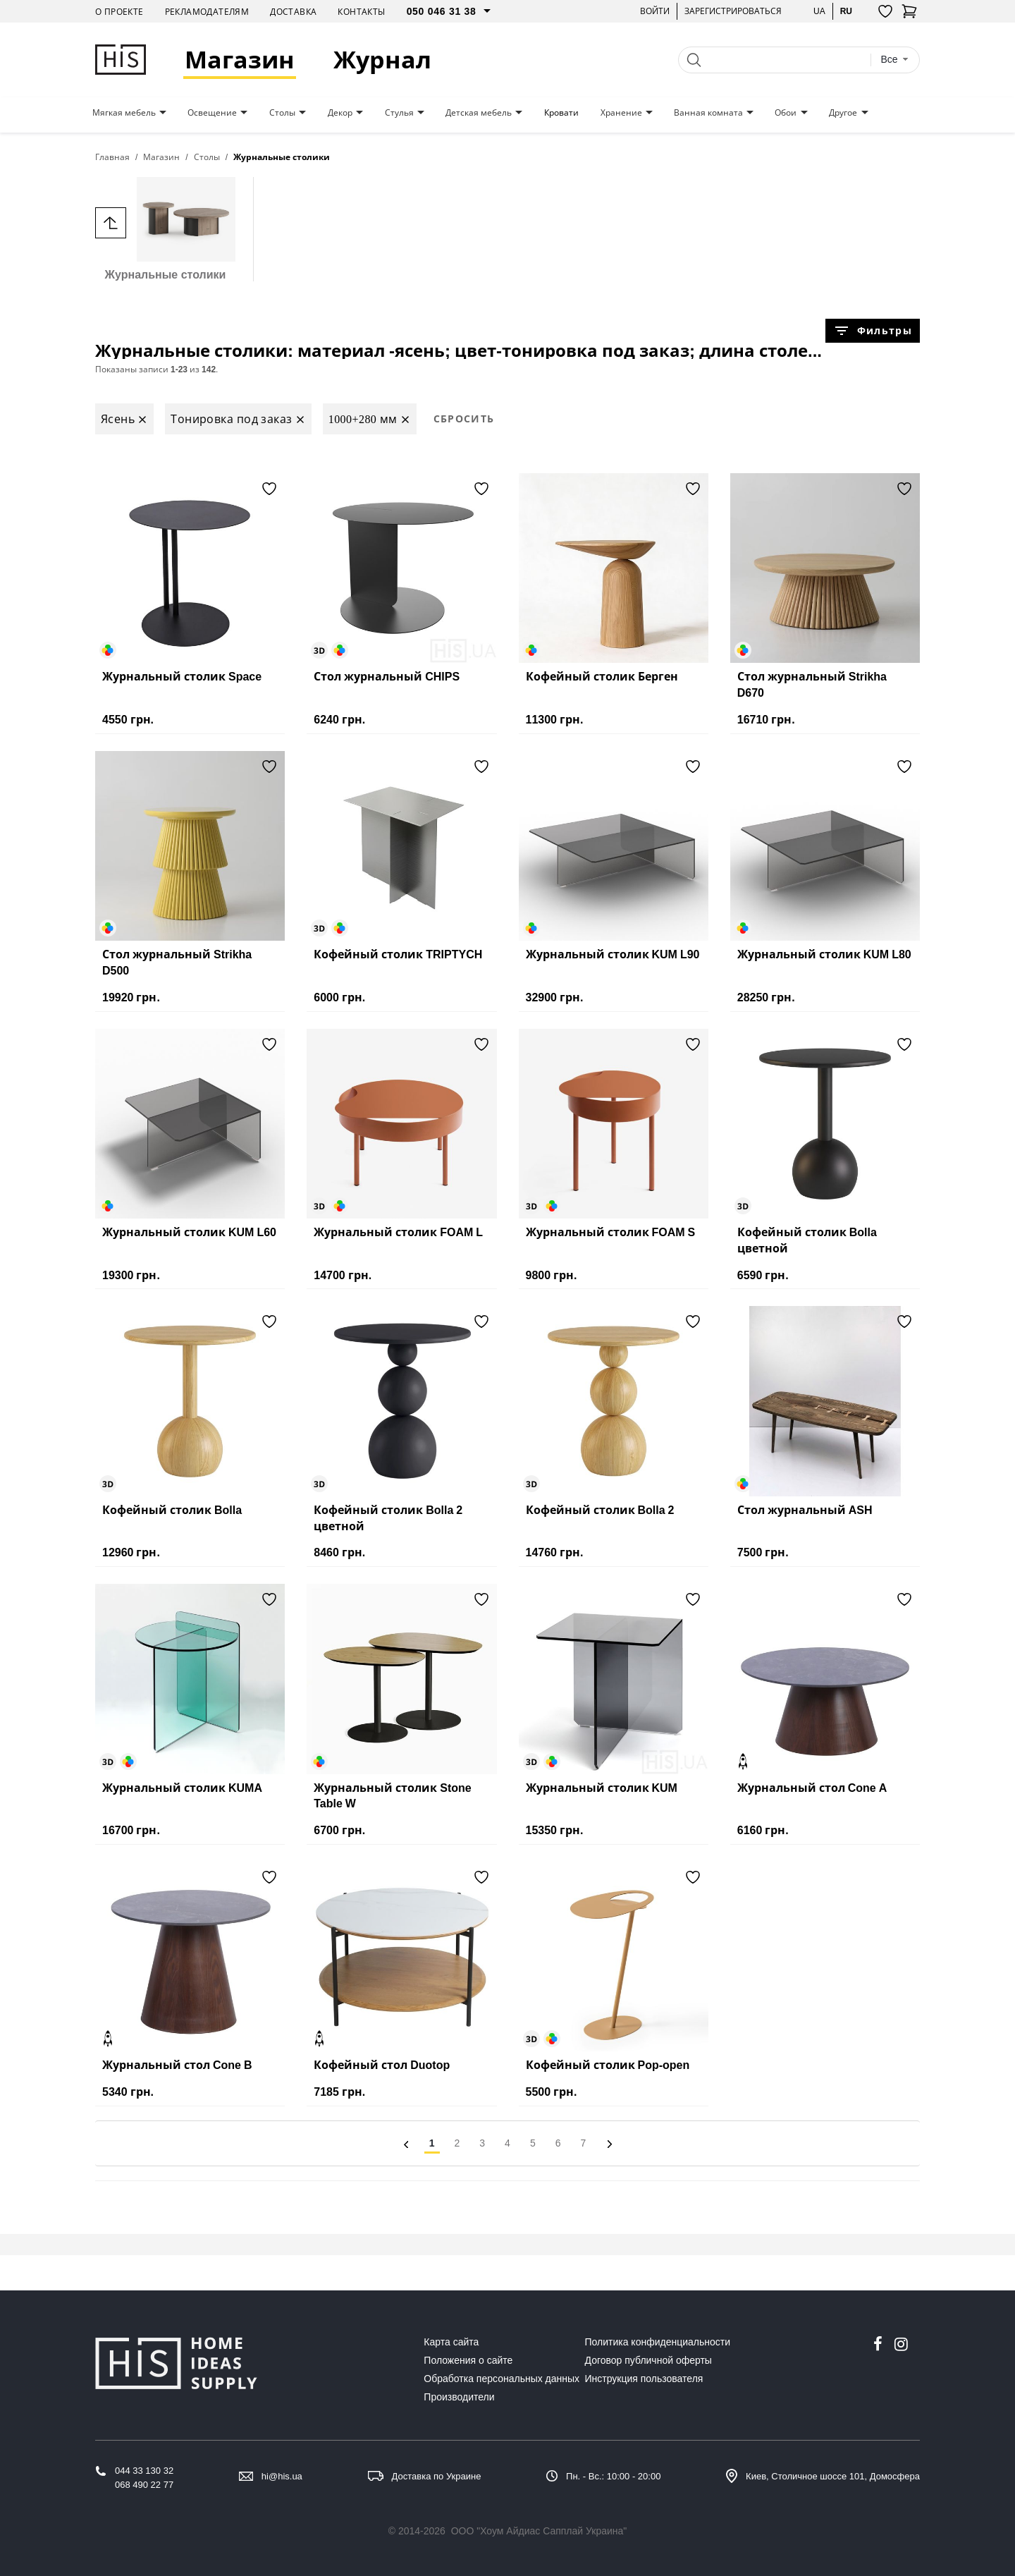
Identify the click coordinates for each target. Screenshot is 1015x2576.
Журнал (382, 59)
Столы (282, 112)
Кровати (561, 112)
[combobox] (894, 60)
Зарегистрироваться (733, 11)
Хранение (621, 112)
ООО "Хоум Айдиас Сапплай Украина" (539, 2531)
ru (846, 11)
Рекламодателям (207, 12)
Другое (843, 112)
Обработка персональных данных (501, 2378)
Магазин (240, 59)
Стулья (399, 112)
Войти (655, 11)
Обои (785, 112)
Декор (340, 112)
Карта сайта (451, 2342)
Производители (459, 2397)
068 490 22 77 (144, 2484)
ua (819, 11)
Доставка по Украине (436, 2476)
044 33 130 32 (144, 2470)
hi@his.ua (282, 2476)
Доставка (293, 12)
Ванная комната (708, 112)
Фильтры (872, 330)
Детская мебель (478, 112)
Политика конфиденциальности (658, 2342)
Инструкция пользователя (644, 2378)
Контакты (361, 12)
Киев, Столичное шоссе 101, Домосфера (833, 2476)
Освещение (212, 112)
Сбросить (464, 418)
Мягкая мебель (124, 112)
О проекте (119, 12)
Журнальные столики (165, 229)
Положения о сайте (468, 2360)
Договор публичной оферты (648, 2360)
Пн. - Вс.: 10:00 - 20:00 (613, 2476)
